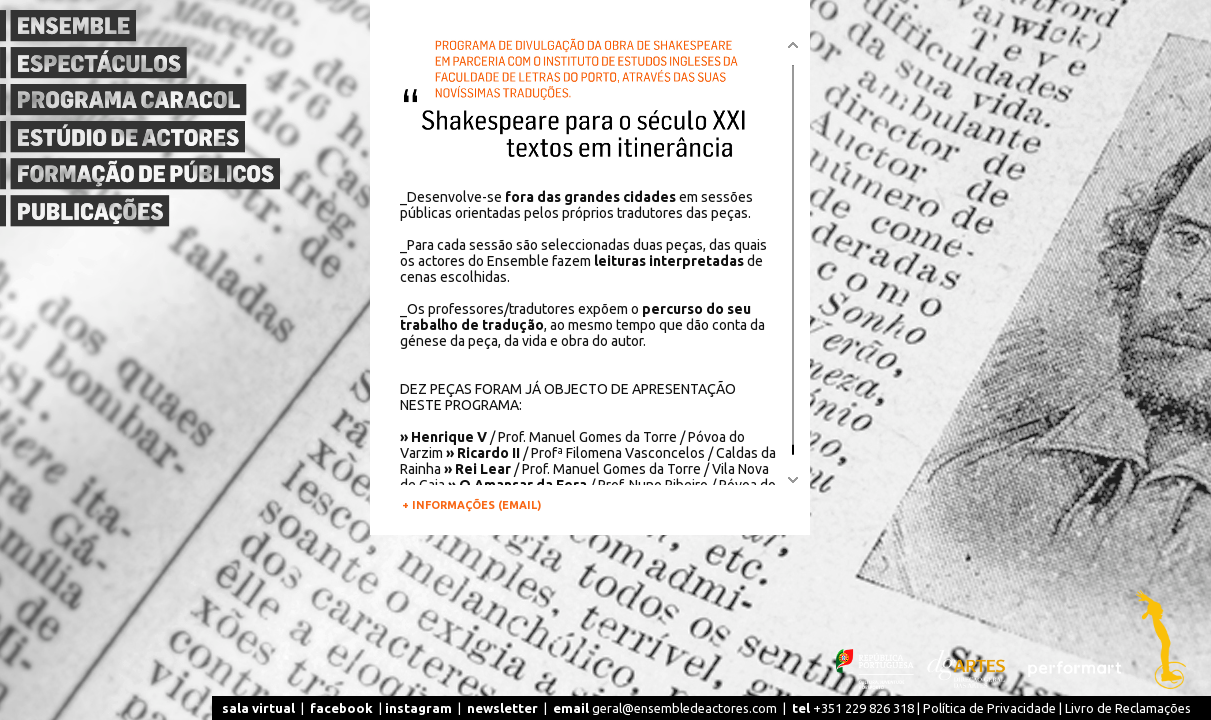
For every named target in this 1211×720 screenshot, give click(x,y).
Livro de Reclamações (1128, 708)
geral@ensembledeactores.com (665, 708)
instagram (418, 708)
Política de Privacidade (989, 708)
